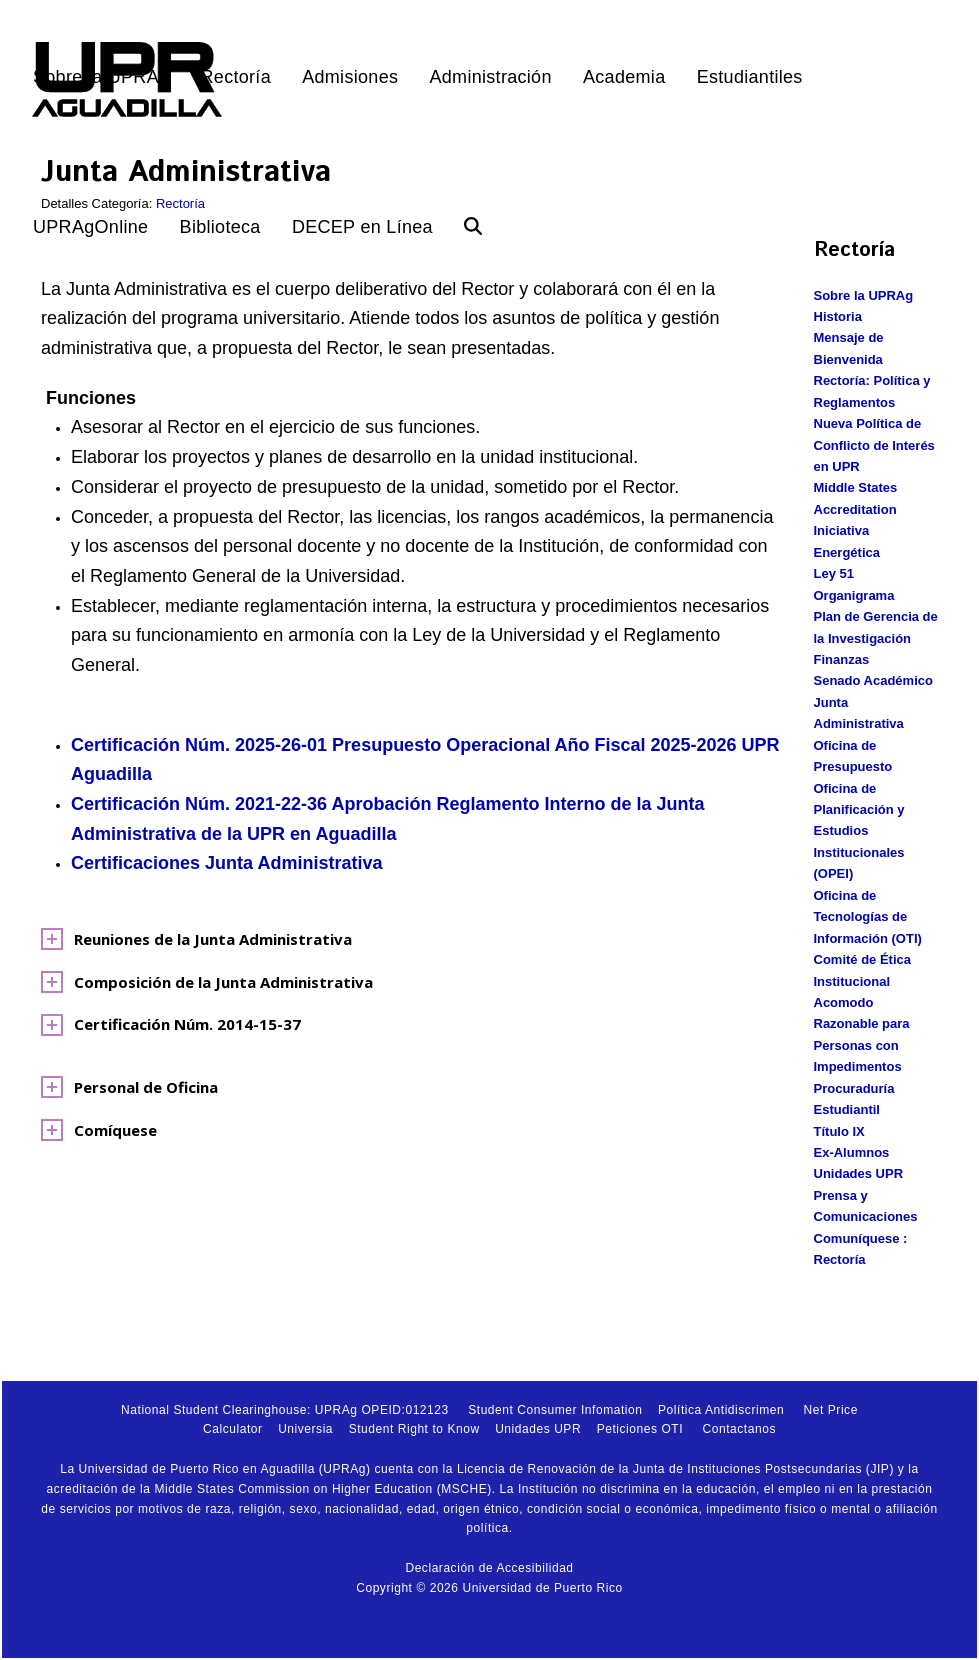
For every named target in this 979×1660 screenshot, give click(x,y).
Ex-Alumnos (852, 1152)
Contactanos (739, 1429)
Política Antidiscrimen (721, 1410)
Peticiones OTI (640, 1429)
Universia (305, 1429)
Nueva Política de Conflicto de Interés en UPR (874, 445)
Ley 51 (834, 573)
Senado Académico (873, 680)
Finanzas (842, 659)
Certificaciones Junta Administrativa (226, 863)
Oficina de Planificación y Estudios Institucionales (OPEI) (859, 831)
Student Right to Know (414, 1429)
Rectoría (180, 203)
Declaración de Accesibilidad (489, 1568)
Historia (838, 316)
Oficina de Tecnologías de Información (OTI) (868, 917)
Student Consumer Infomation (555, 1410)
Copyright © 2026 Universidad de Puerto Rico (489, 1588)
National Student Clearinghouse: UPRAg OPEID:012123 (285, 1410)
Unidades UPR (859, 1173)
